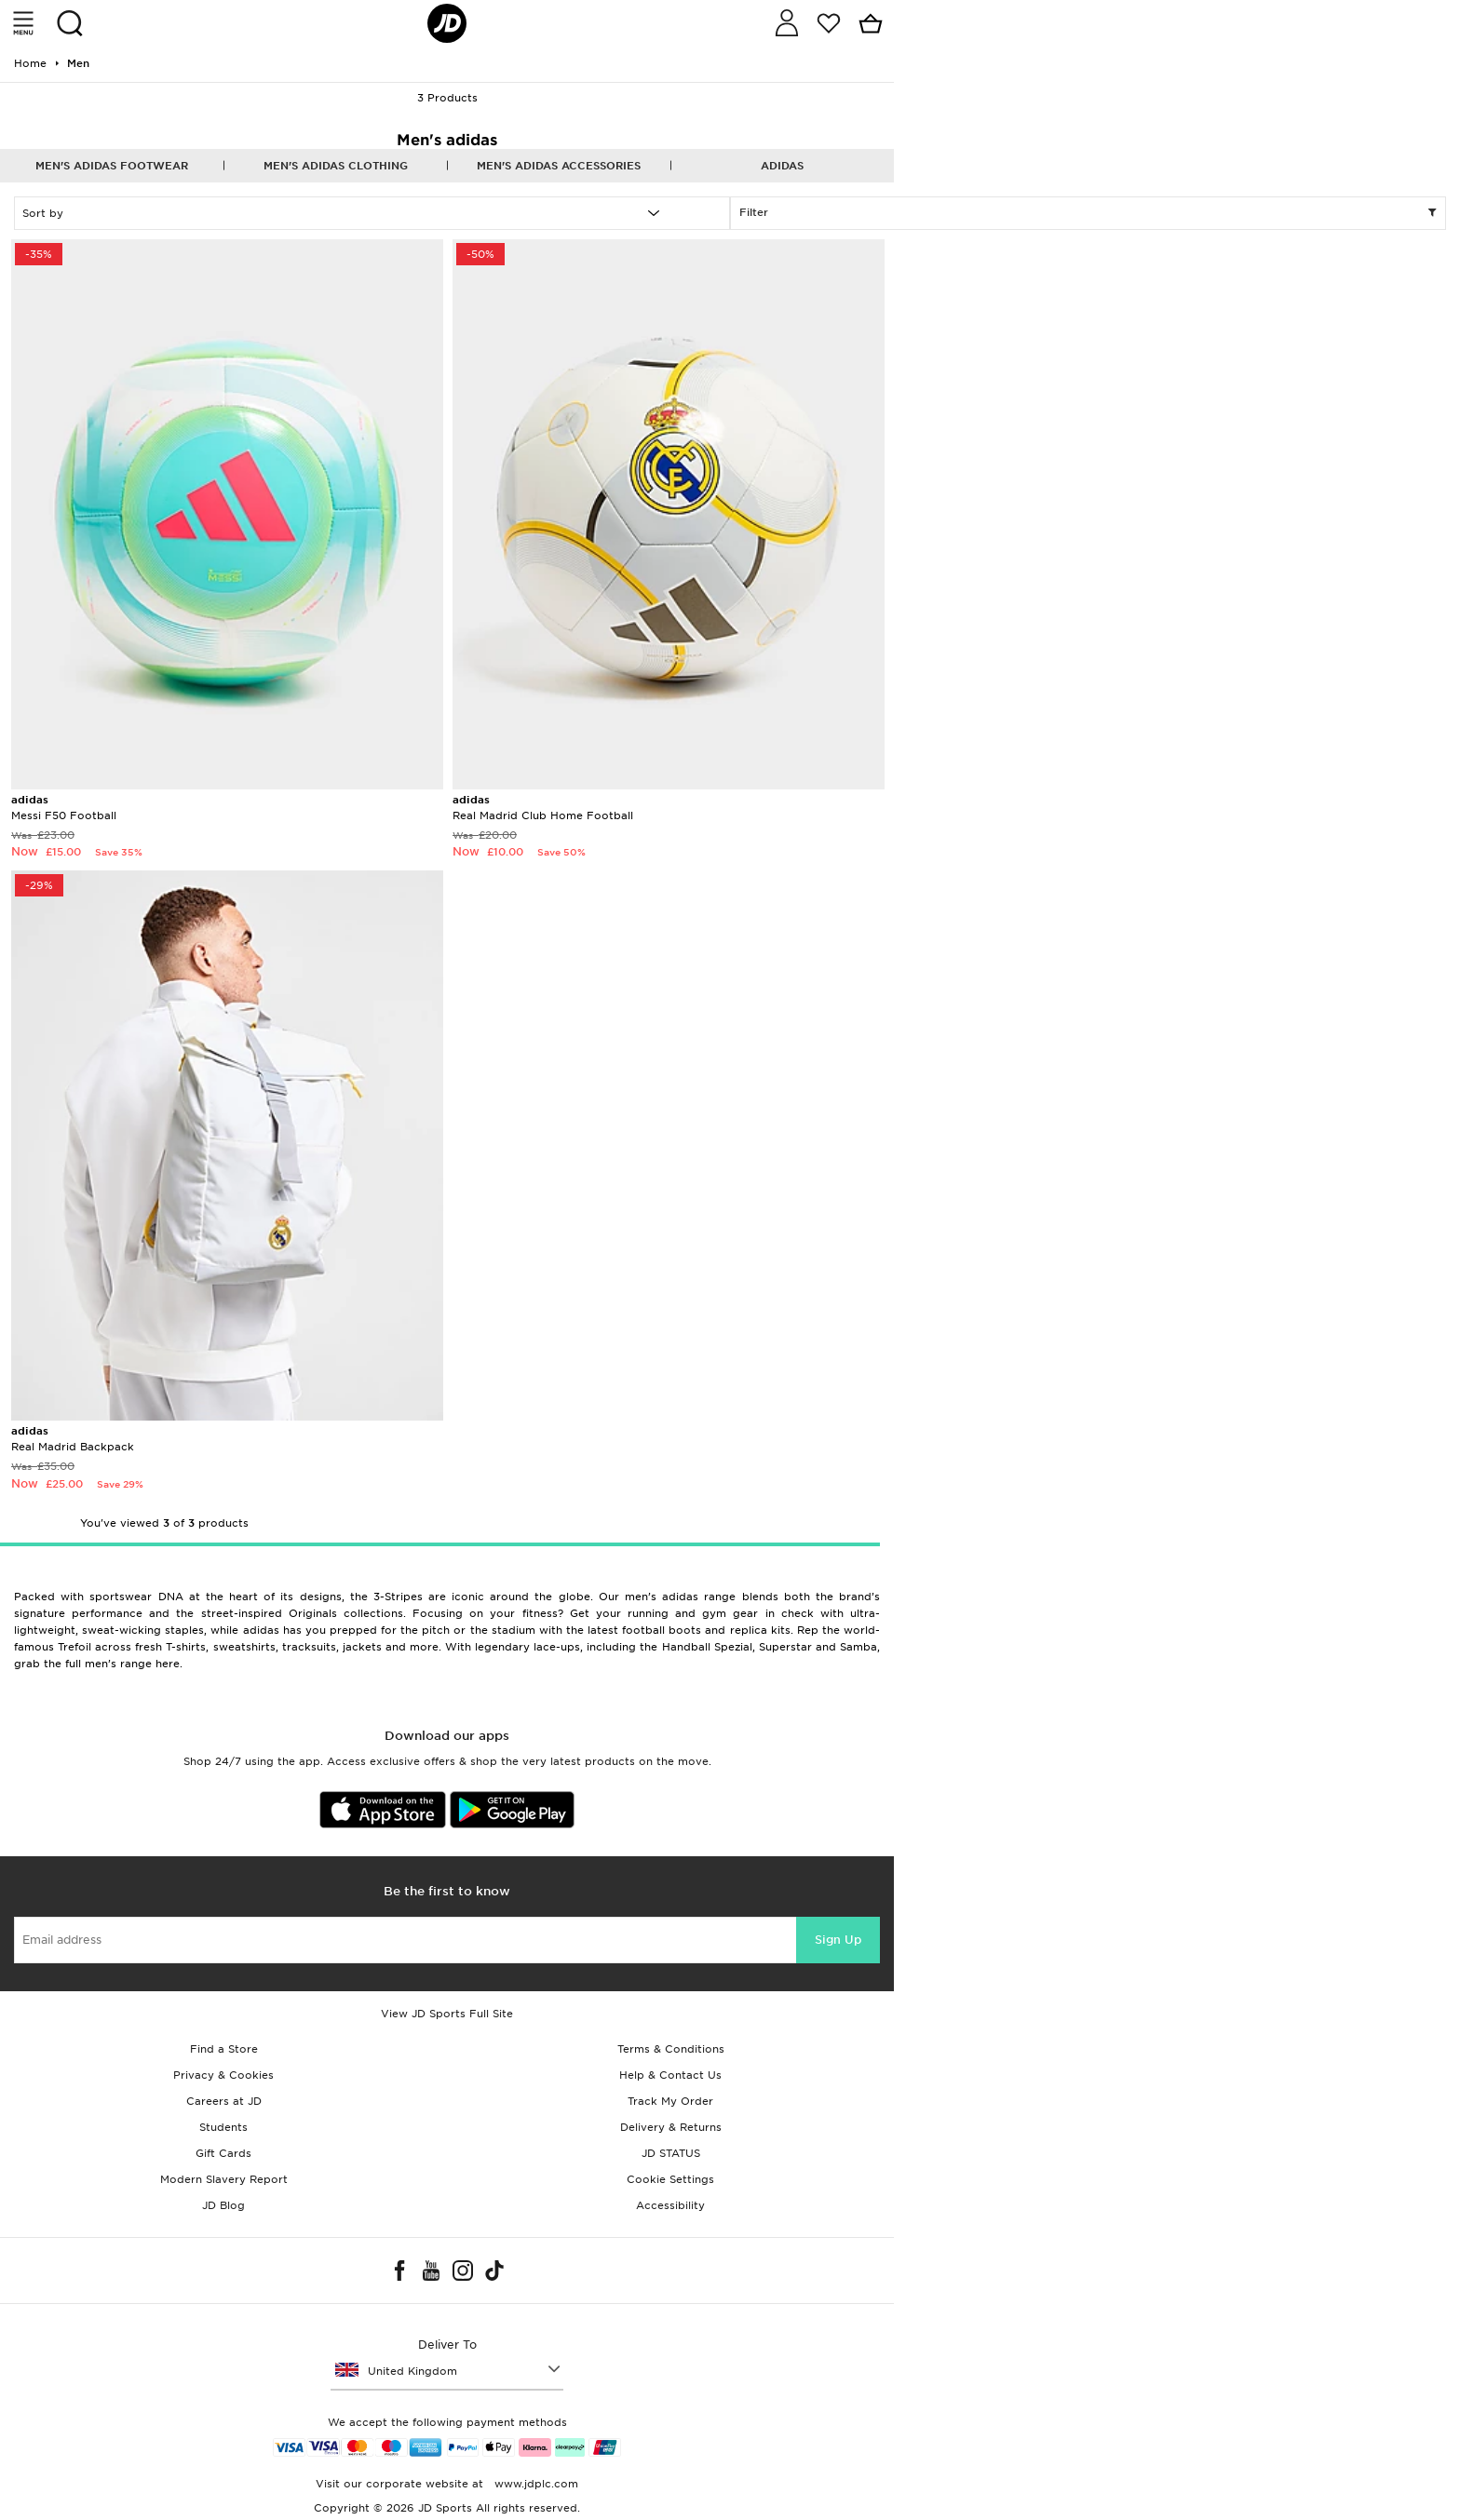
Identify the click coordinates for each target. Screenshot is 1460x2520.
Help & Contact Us (670, 2075)
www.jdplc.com (534, 2483)
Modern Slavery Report (224, 2179)
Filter (1088, 213)
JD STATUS (671, 2153)
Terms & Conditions (670, 2048)
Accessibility (670, 2205)
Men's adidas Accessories (559, 165)
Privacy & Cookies (223, 2075)
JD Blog (223, 2205)
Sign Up (838, 1940)
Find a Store (224, 2048)
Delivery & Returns (671, 2127)
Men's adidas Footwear (111, 165)
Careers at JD (224, 2101)
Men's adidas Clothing (336, 165)
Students (223, 2127)
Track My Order (670, 2101)
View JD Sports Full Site (447, 2013)
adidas (782, 165)
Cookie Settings (670, 2179)
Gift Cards (223, 2153)
